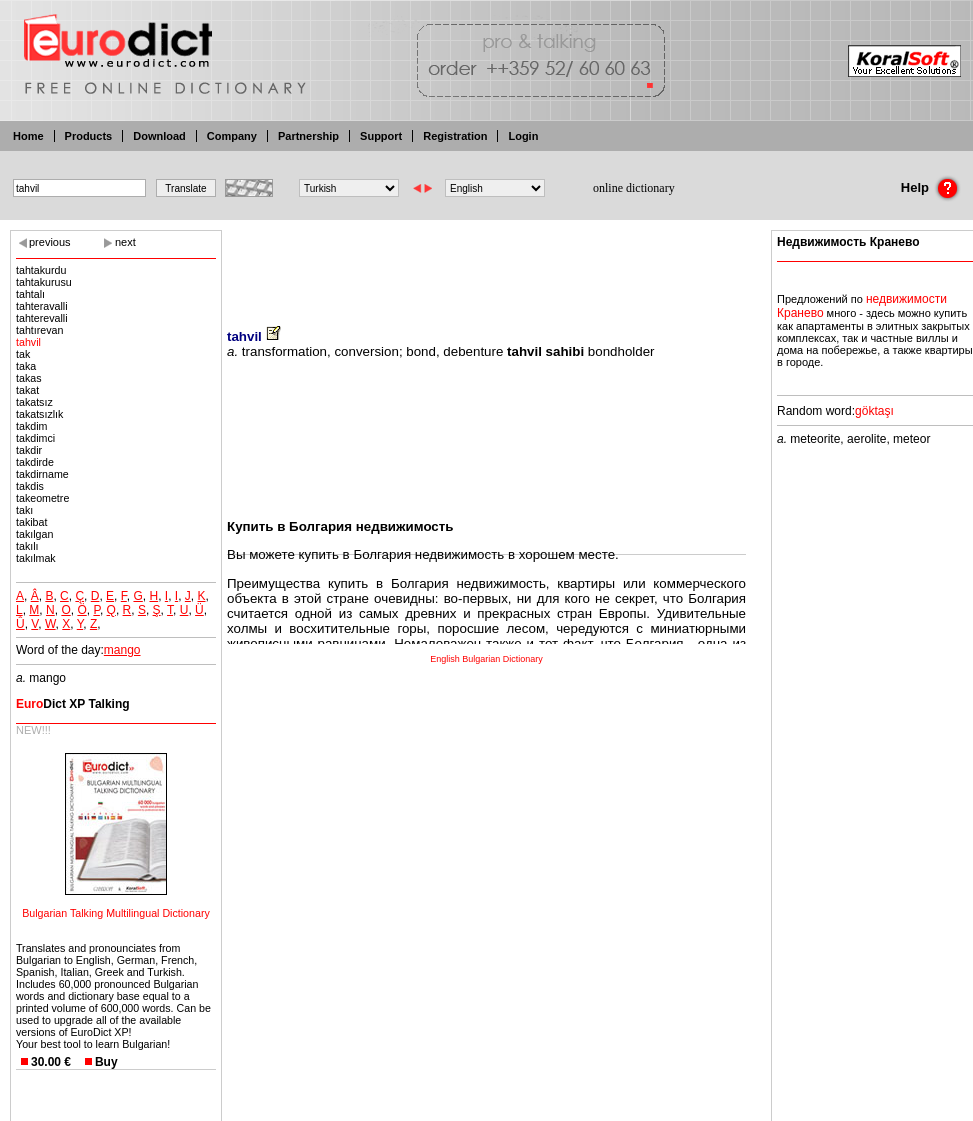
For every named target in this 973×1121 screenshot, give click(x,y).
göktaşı (874, 411)
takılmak (36, 558)
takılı (27, 546)
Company (232, 136)
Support (381, 136)
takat (27, 390)
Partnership (308, 136)
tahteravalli (42, 306)
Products (89, 136)
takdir (29, 450)
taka (26, 366)
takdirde (35, 462)
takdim (31, 426)
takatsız (34, 402)
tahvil (28, 342)
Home (28, 136)
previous (50, 242)
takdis (30, 486)
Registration (455, 136)
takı (24, 510)
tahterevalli (42, 318)
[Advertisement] (487, 265)
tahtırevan (39, 330)
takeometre (42, 498)
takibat (31, 522)
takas (28, 378)
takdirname (42, 474)
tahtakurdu (41, 270)
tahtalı (30, 294)
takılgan (34, 534)
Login (523, 136)
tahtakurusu (44, 282)
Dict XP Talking (73, 704)
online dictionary (634, 188)
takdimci (35, 438)
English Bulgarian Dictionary (486, 659)
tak (23, 354)
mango (122, 650)
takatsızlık (39, 414)
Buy (106, 1062)
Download (159, 136)
